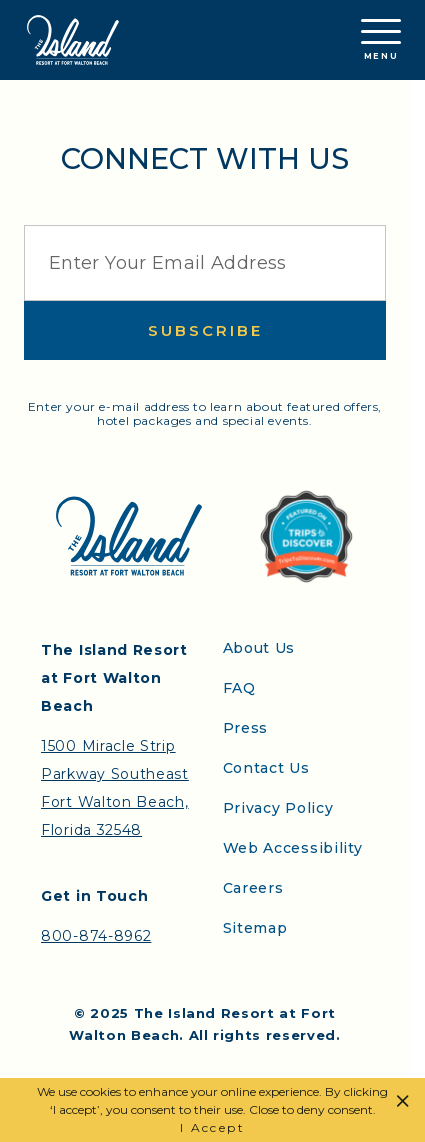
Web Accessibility (293, 848)
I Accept (212, 1127)
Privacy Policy (278, 808)
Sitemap (255, 928)
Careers (253, 888)
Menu (381, 40)
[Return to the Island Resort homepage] (73, 40)
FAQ (239, 688)
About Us (259, 648)
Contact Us (266, 768)
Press (246, 728)
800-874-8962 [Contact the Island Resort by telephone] (96, 936)
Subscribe (205, 330)
